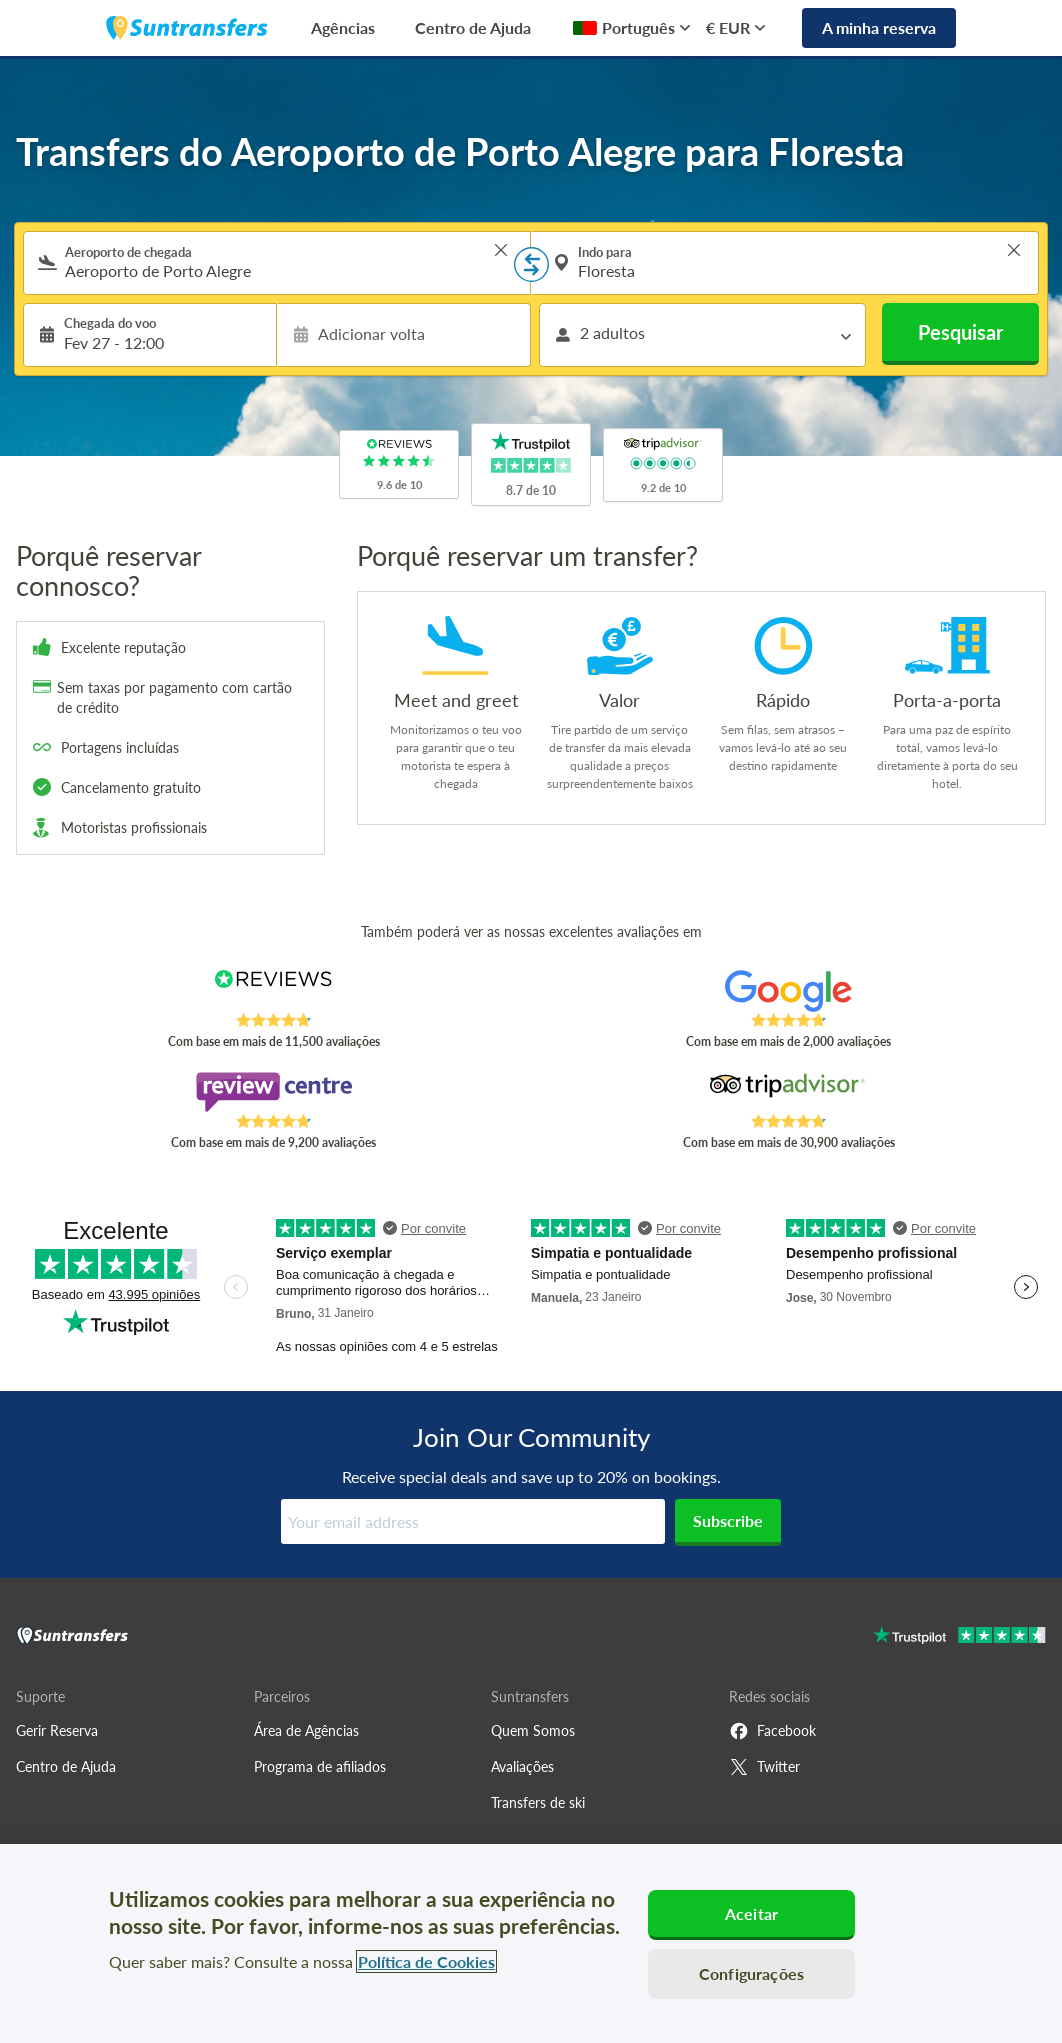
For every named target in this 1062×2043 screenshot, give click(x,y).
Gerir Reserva (57, 1730)
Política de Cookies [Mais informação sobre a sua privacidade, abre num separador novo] (426, 1961)
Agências (343, 27)
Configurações (751, 1973)
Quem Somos (533, 1730)
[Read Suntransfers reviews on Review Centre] (273, 1092)
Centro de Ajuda (473, 27)
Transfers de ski (538, 1802)
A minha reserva (879, 27)
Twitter (764, 1767)
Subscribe (728, 1520)
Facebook (772, 1731)
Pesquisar (960, 332)
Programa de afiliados (320, 1766)
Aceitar (751, 1913)
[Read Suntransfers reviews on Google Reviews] (788, 991)
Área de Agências (306, 1730)
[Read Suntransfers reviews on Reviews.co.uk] (273, 991)
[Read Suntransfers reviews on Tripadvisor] (788, 1092)
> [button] (501, 250)
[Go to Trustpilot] (959, 1637)
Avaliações (522, 1766)
